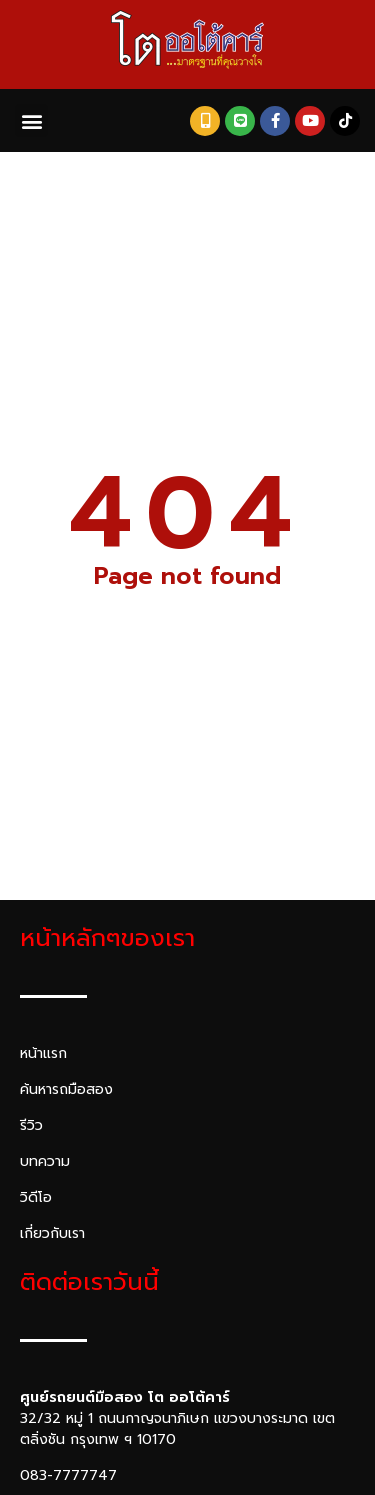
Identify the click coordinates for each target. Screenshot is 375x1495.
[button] (31, 120)
